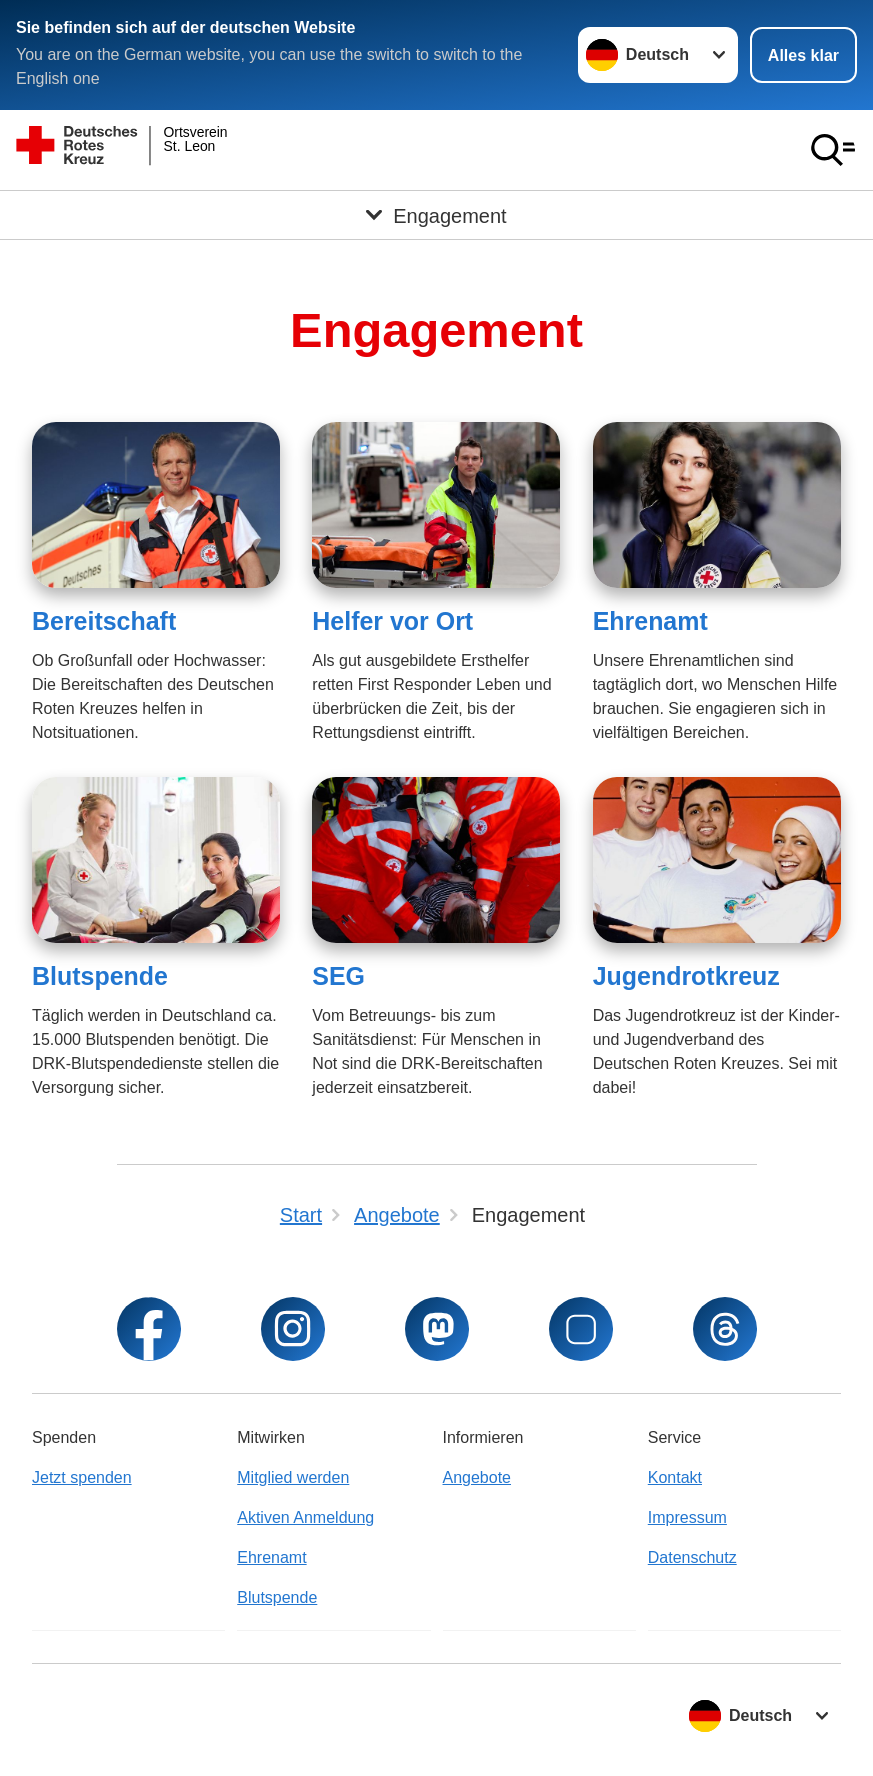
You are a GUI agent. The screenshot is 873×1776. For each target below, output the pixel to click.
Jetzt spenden (82, 1477)
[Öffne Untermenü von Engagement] (436, 215)
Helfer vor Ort (392, 621)
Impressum (687, 1517)
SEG (338, 976)
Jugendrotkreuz (686, 976)
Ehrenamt (650, 621)
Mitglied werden (293, 1477)
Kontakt (675, 1477)
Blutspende (100, 976)
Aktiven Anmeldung (305, 1517)
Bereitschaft (104, 621)
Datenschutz (692, 1557)
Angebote (477, 1477)
